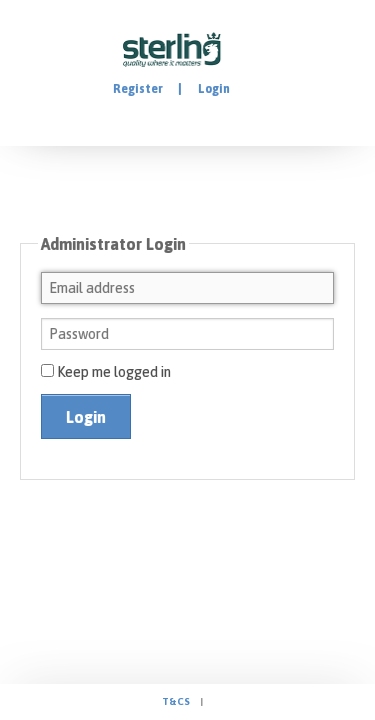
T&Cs (176, 701)
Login (214, 89)
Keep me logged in (106, 372)
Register (138, 89)
